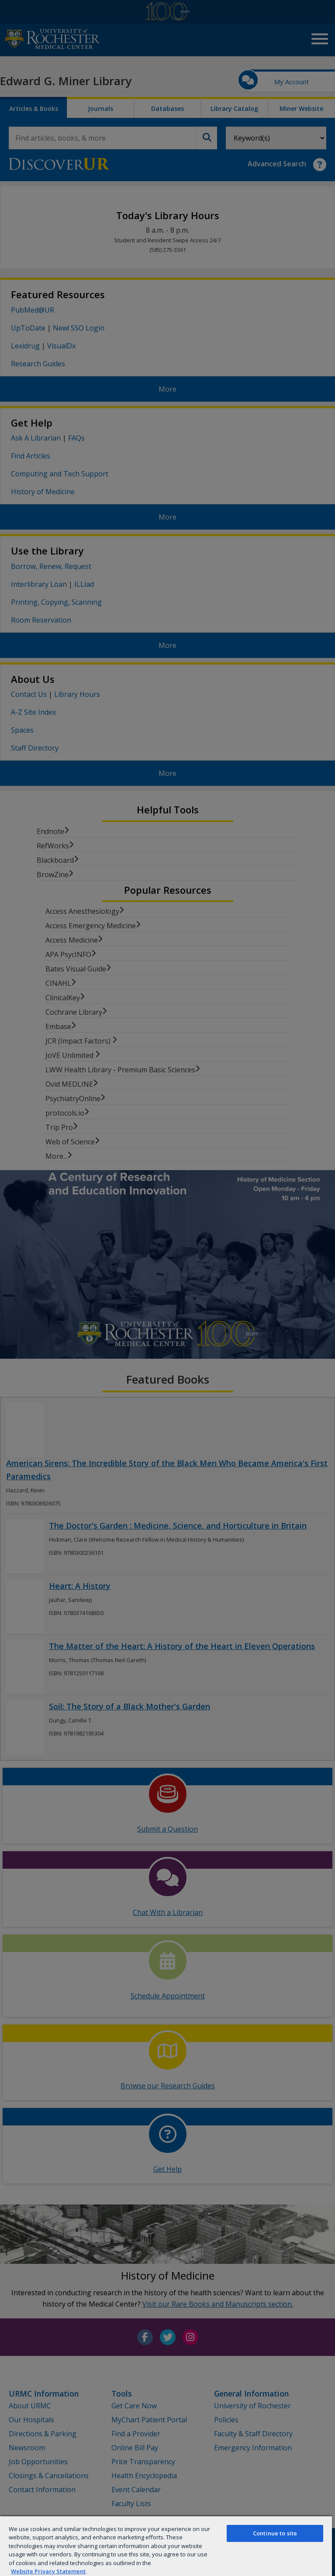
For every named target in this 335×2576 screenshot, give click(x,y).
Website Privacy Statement (48, 2571)
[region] (166, 2545)
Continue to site (275, 2533)
